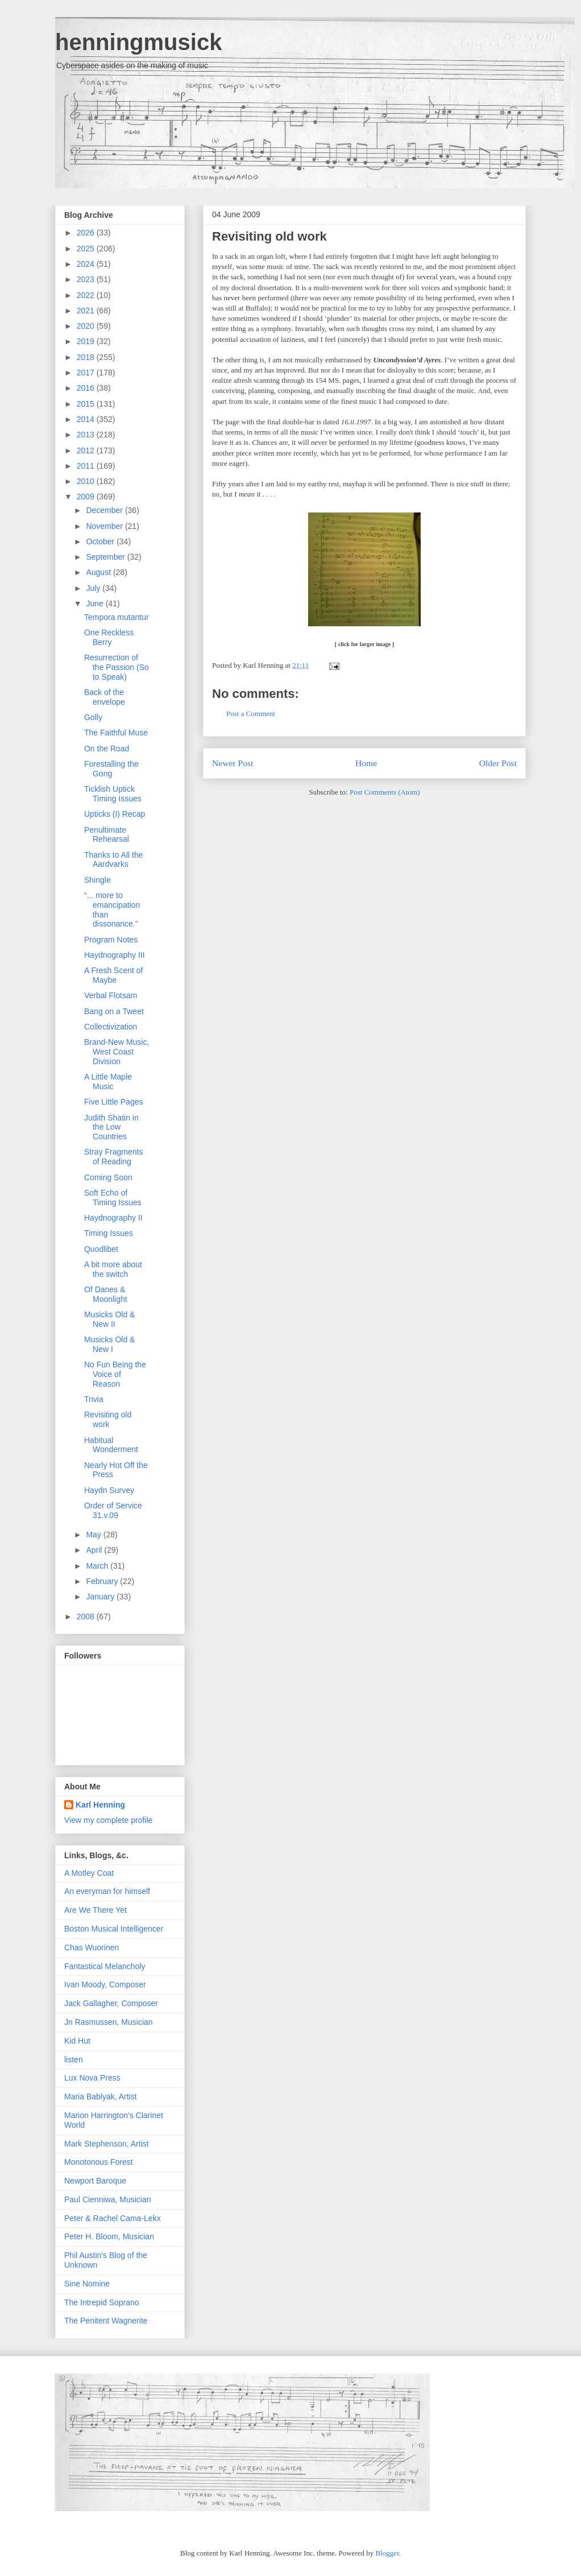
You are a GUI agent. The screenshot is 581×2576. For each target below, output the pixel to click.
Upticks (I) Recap (114, 813)
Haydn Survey (109, 1490)
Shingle (97, 879)
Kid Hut (77, 2040)
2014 (87, 419)
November (105, 526)
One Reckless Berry (109, 637)
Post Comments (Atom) (385, 792)
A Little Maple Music (108, 1081)
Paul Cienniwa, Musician (107, 2199)
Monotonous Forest (98, 2161)
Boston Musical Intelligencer (113, 1928)
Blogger (387, 2553)
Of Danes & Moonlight (105, 1294)
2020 (87, 325)
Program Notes (111, 939)
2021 (87, 310)
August (99, 572)
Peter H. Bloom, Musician (109, 2236)
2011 (87, 465)
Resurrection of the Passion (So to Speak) (116, 667)
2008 (87, 1616)
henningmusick (138, 42)
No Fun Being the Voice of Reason (115, 1374)
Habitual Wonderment (111, 1445)
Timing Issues (108, 1233)
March (98, 1565)
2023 (87, 279)
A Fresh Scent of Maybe (113, 975)
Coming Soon (108, 1177)
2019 (87, 341)
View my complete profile (108, 1820)
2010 (87, 481)
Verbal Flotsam (110, 995)
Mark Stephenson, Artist (106, 2143)
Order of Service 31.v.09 (113, 1510)
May (94, 1534)
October (101, 541)
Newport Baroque (95, 2180)
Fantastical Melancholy (104, 1966)
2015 (87, 403)
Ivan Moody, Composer (105, 1984)
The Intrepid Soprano (101, 2302)
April (95, 1549)
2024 (87, 263)
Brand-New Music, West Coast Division (116, 1051)
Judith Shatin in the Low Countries (111, 1127)
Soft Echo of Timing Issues (113, 1197)
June (95, 603)
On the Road (106, 748)
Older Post (498, 763)
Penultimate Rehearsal (106, 834)
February (103, 1581)
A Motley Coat (89, 1873)
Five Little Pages (113, 1101)
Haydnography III (114, 955)
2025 (87, 248)
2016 (87, 387)
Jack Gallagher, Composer (111, 2003)
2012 (87, 450)
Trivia (93, 1399)
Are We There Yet (95, 1910)
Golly (93, 717)
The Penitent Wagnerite (106, 2320)
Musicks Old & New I (109, 1344)
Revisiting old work (269, 236)
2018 (87, 357)
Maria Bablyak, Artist (100, 2096)
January (101, 1596)
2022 (87, 295)
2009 (87, 496)
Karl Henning (100, 1804)
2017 (87, 372)
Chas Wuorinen (91, 1947)
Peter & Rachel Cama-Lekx (112, 2218)
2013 (87, 434)
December (105, 510)
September (106, 556)
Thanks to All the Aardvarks (113, 859)
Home (366, 763)
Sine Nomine (87, 2283)
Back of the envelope (104, 697)
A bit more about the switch (113, 1269)
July (94, 588)
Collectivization (110, 1026)
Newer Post (232, 763)
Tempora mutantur (116, 617)
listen (73, 2059)
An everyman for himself (107, 1891)
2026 (87, 232)
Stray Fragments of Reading (113, 1156)
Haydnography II (113, 1217)
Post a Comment (250, 713)
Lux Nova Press (92, 2077)
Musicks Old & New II (109, 1319)
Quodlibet (101, 1249)
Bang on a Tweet (114, 1011)
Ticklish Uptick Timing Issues (113, 793)
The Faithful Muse (116, 732)
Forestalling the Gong (111, 768)
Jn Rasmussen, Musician (108, 2022)
